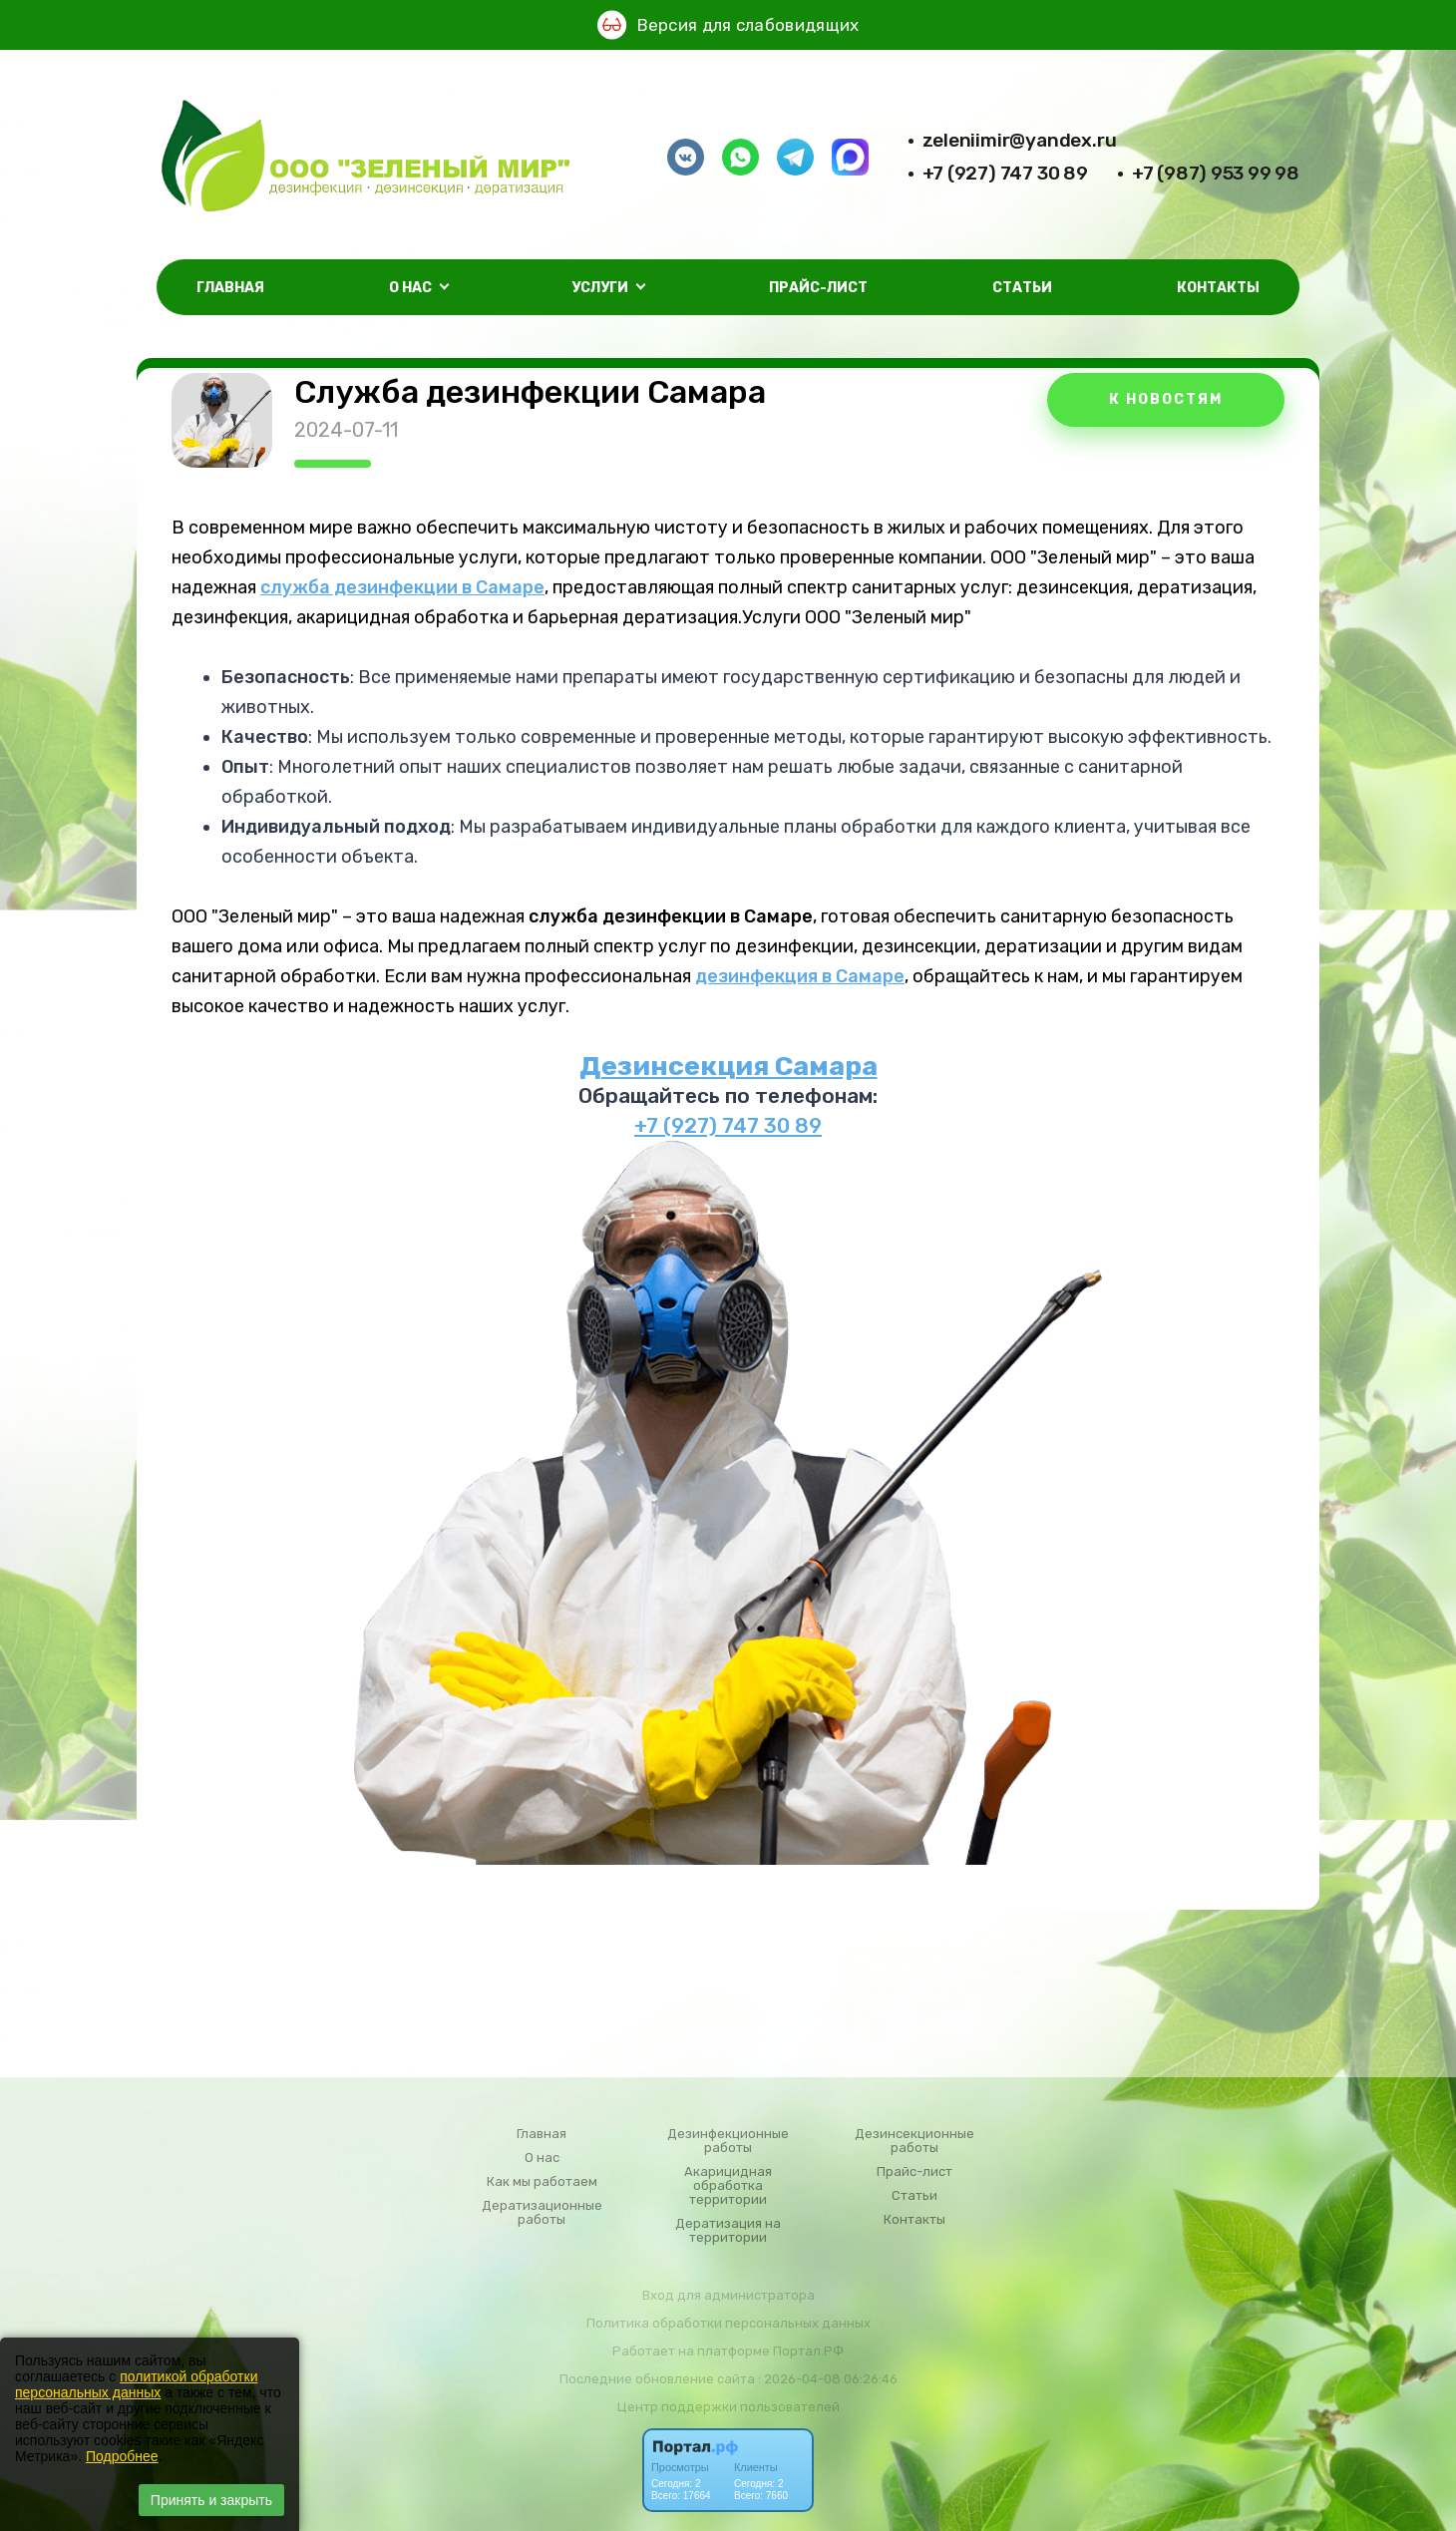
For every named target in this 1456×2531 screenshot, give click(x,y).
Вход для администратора (728, 2295)
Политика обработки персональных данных (728, 2323)
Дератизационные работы (542, 2213)
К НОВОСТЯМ (1166, 399)
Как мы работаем (542, 2182)
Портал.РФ (808, 2351)
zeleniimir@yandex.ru (1019, 140)
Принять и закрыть (211, 2500)
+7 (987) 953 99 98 (1215, 173)
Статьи (1022, 287)
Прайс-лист (818, 287)
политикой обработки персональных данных (136, 2384)
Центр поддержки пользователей (728, 2406)
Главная (230, 287)
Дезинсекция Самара (728, 1066)
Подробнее (122, 2456)
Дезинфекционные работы (728, 2141)
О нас (542, 2158)
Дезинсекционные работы (914, 2141)
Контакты (1218, 287)
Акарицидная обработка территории (728, 2186)
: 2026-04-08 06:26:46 (828, 2378)
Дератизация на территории (728, 2231)
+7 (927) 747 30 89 (1005, 173)
